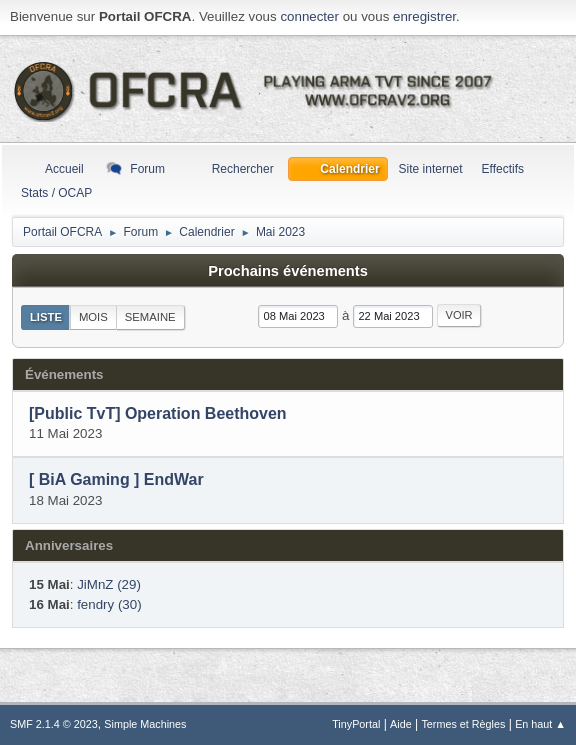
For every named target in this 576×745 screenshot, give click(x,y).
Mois (93, 317)
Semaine (150, 317)
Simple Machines (145, 724)
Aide (401, 724)
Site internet (431, 169)
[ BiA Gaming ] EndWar (116, 480)
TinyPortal (356, 724)
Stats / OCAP (56, 193)
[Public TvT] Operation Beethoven (158, 413)
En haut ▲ (540, 724)
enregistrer (424, 16)
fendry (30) (109, 604)
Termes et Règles (463, 724)
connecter (309, 16)
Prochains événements (288, 271)
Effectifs (503, 169)
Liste (46, 317)
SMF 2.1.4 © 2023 (54, 724)
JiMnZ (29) (109, 584)
